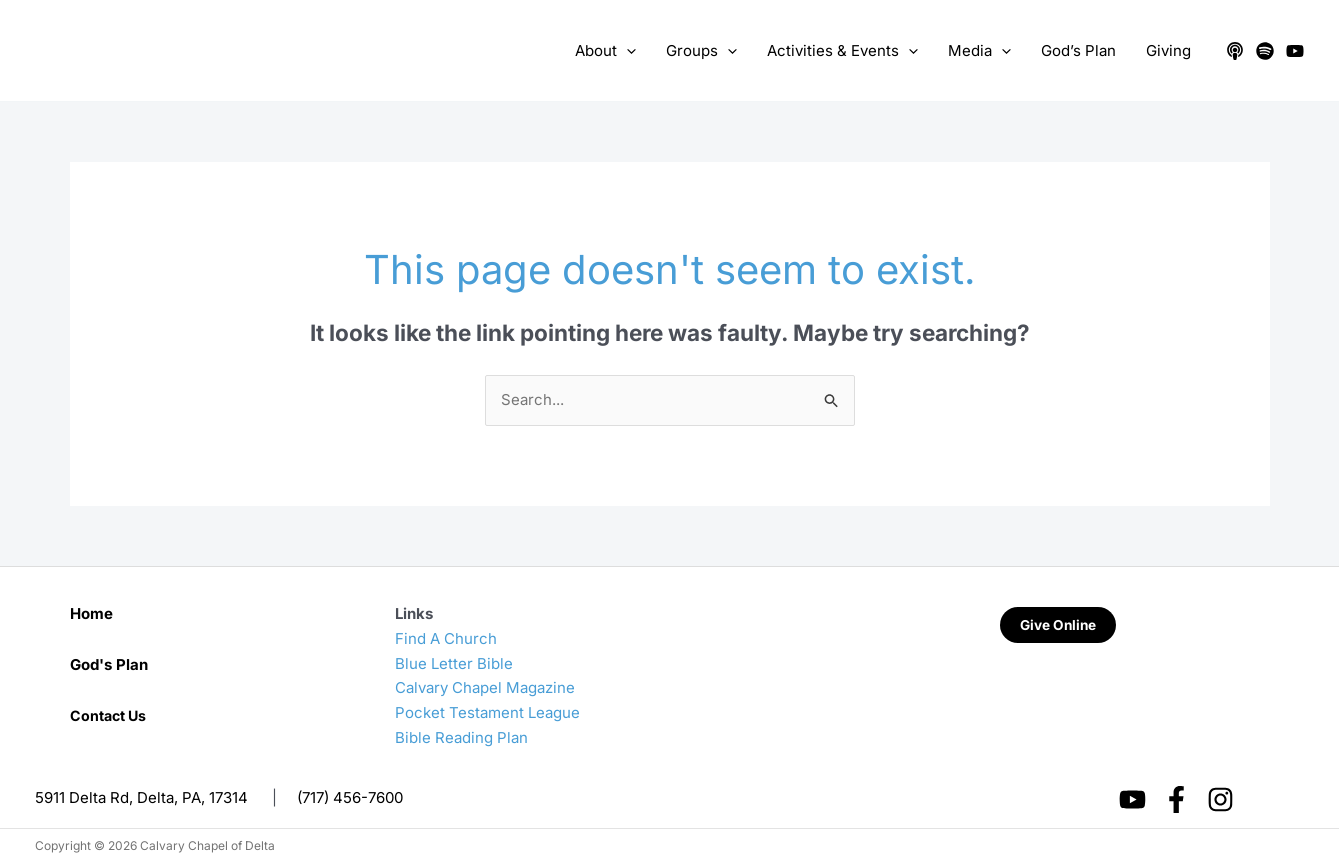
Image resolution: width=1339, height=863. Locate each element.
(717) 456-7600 (350, 797)
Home (91, 613)
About (605, 51)
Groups (701, 51)
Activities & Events (842, 51)
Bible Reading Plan (461, 737)
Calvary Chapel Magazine (485, 687)
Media (979, 51)
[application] (626, 51)
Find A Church (446, 638)
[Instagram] (1220, 799)
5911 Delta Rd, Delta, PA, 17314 (141, 797)
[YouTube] (1295, 51)
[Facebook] (1176, 799)
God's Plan (109, 664)
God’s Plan (1078, 50)
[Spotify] (1265, 51)
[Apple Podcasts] (1235, 51)
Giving (1168, 50)
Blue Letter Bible (454, 663)
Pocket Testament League (487, 712)
